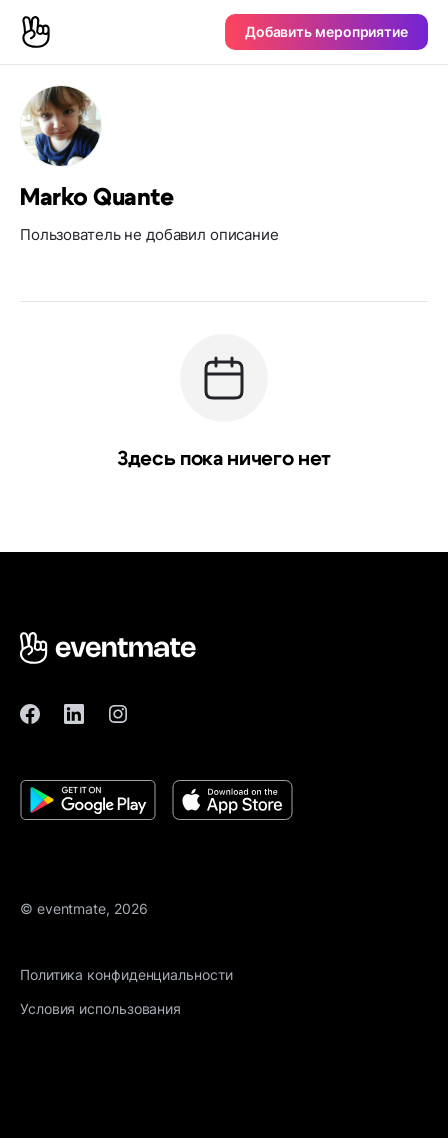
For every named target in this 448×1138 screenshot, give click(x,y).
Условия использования (100, 1008)
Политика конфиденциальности (126, 974)
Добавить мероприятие (326, 31)
